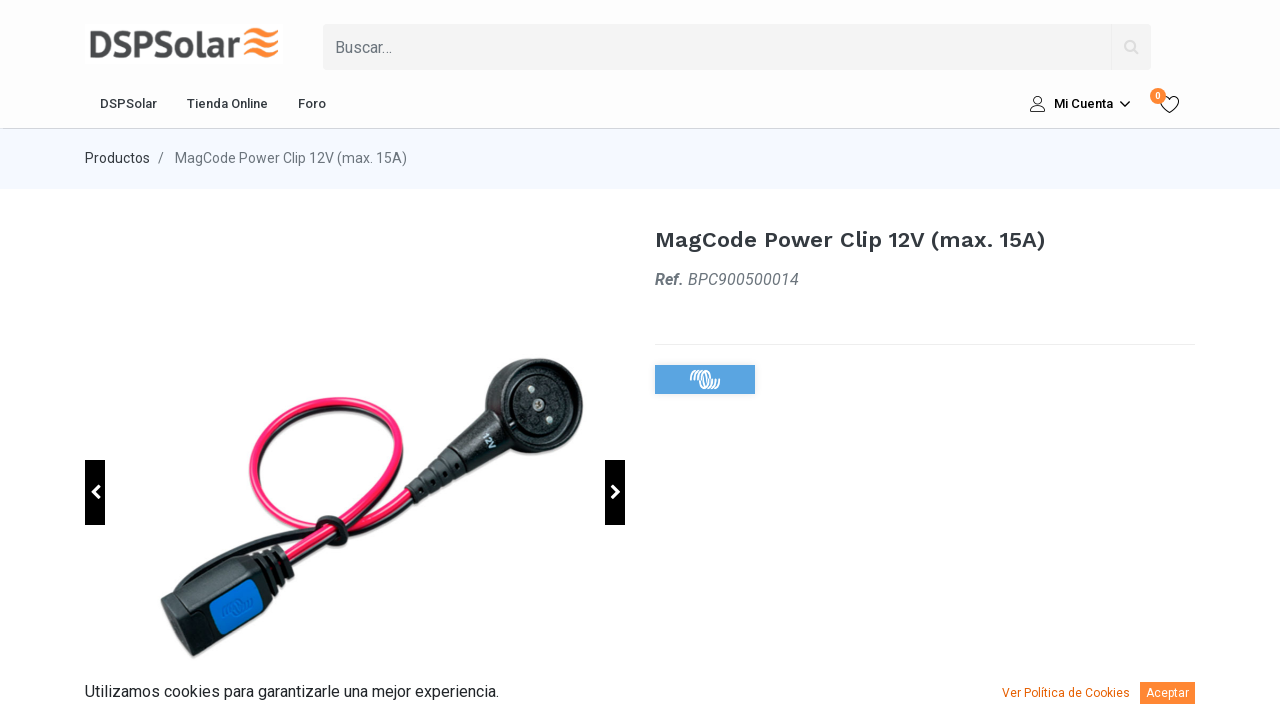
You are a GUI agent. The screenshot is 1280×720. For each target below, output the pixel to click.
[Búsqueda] (1131, 47)
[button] (95, 492)
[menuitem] (128, 104)
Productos (117, 158)
